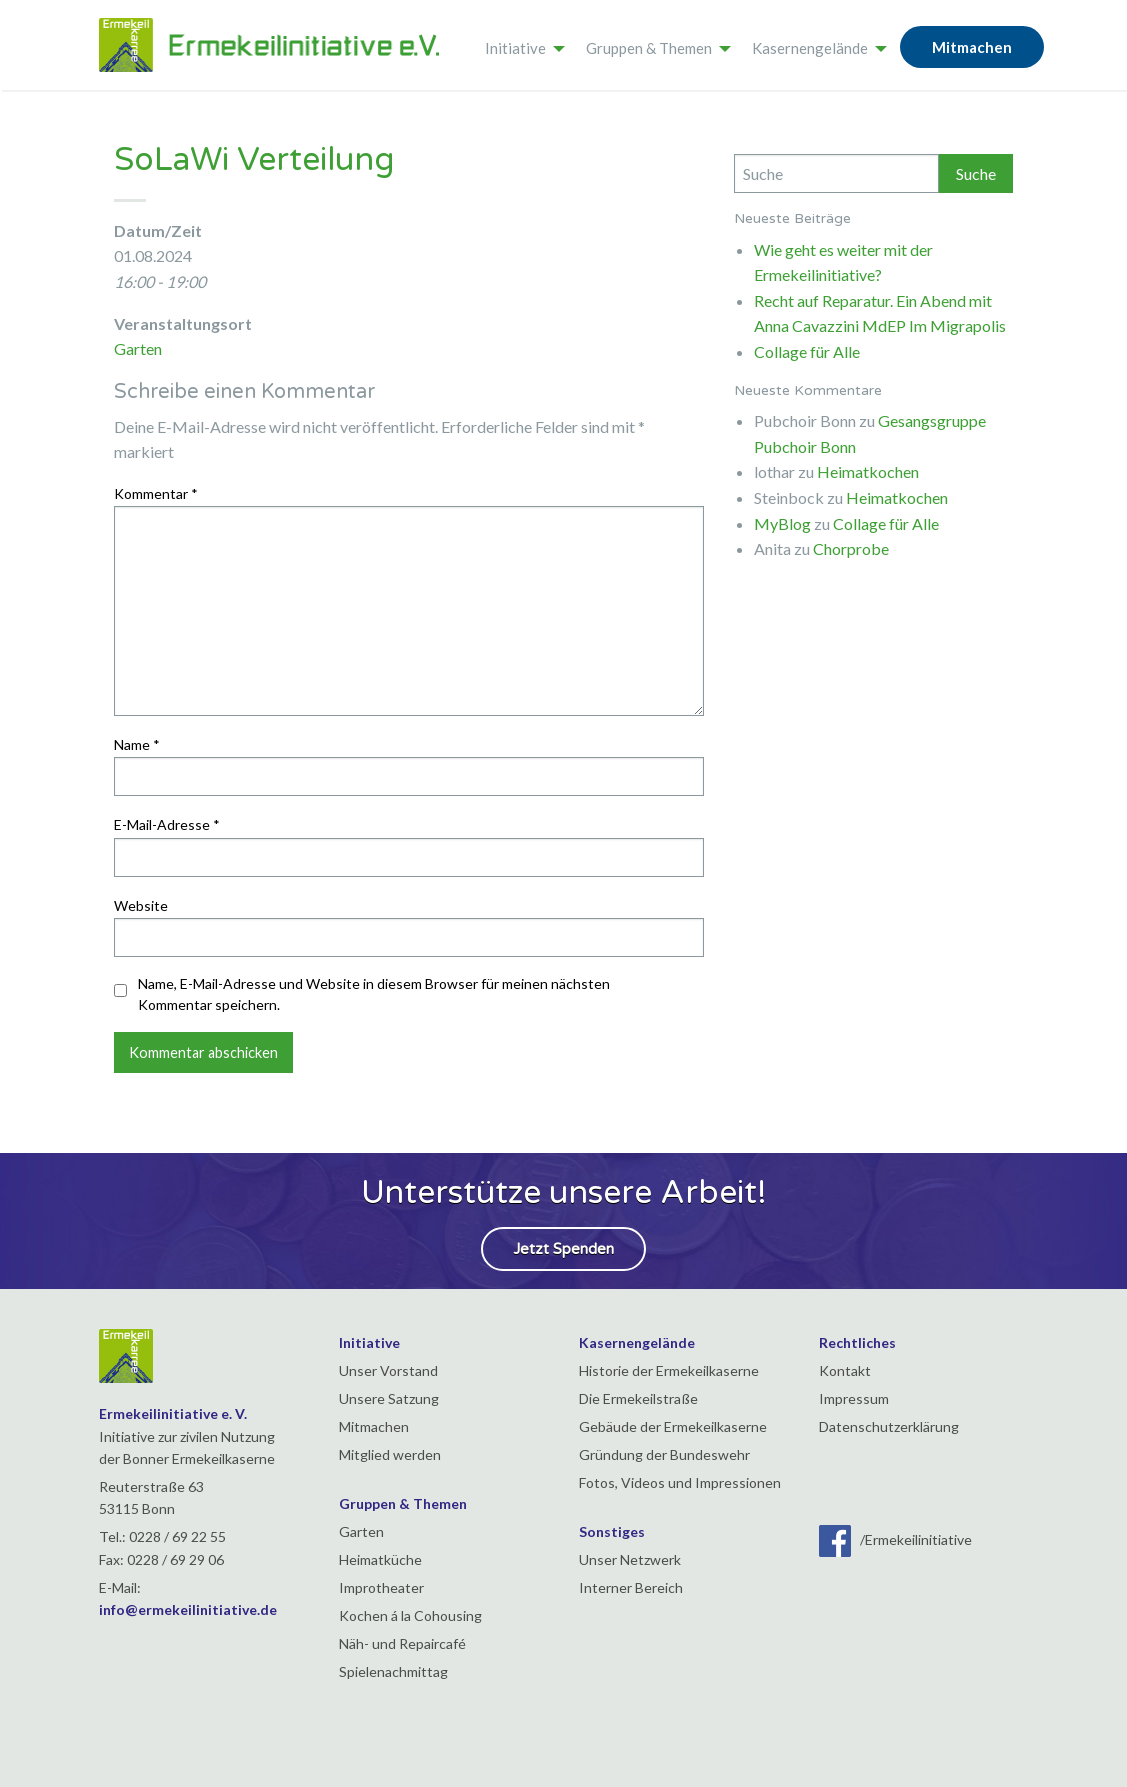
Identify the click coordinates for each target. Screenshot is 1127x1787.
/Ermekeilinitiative (895, 1539)
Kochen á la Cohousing (410, 1615)
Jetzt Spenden (563, 1249)
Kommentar (156, 493)
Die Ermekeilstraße (638, 1398)
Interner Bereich (631, 1587)
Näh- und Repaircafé (402, 1643)
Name (137, 744)
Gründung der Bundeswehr (664, 1454)
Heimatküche (380, 1559)
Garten (138, 348)
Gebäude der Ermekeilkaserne (673, 1426)
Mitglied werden (390, 1454)
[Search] (837, 173)
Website (141, 905)
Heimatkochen (868, 471)
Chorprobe (851, 548)
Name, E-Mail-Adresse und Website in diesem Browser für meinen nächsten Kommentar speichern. (374, 994)
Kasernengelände (810, 48)
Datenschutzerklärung (889, 1426)
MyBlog (782, 523)
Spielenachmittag (393, 1671)
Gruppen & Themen (649, 48)
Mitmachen (972, 47)
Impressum (854, 1398)
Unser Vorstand (388, 1370)
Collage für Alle (807, 351)
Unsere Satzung (389, 1398)
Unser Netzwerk (630, 1559)
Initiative (515, 48)
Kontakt (845, 1370)
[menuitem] (519, 45)
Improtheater (381, 1587)
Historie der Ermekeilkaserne (669, 1370)
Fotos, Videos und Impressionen (680, 1482)
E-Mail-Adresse (167, 824)
